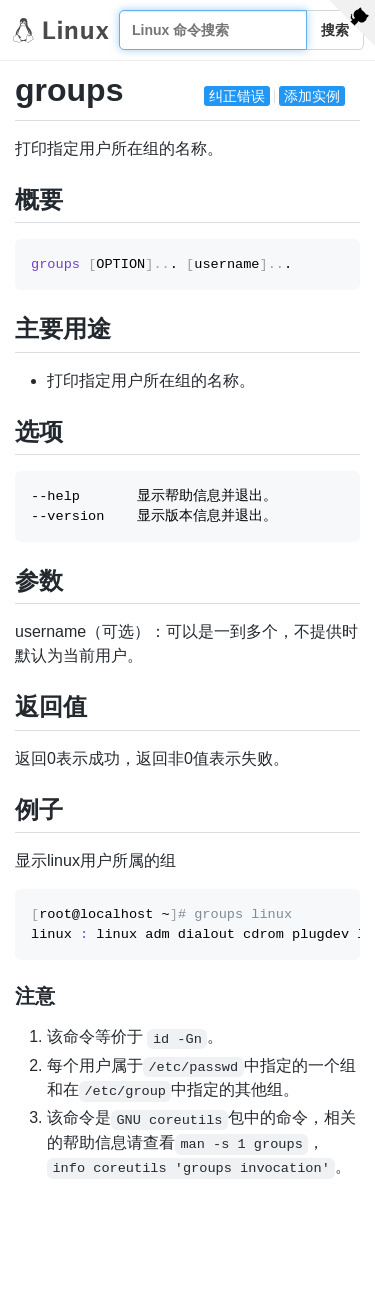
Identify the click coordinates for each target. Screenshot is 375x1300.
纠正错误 (237, 96)
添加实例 (312, 96)
